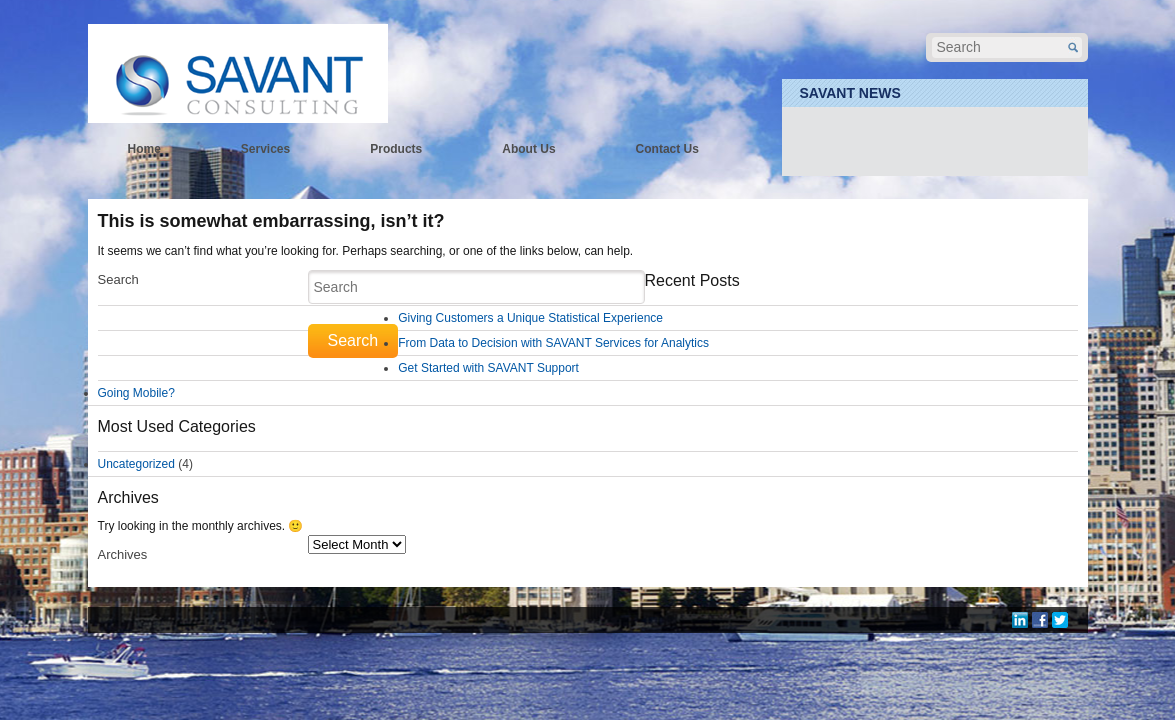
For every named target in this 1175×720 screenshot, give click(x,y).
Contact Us (667, 149)
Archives (123, 554)
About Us (528, 149)
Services (265, 149)
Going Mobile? (136, 393)
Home (144, 149)
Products (396, 149)
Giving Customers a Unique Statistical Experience (530, 318)
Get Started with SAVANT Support (488, 368)
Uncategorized (136, 464)
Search (118, 279)
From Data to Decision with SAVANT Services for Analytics (553, 343)
